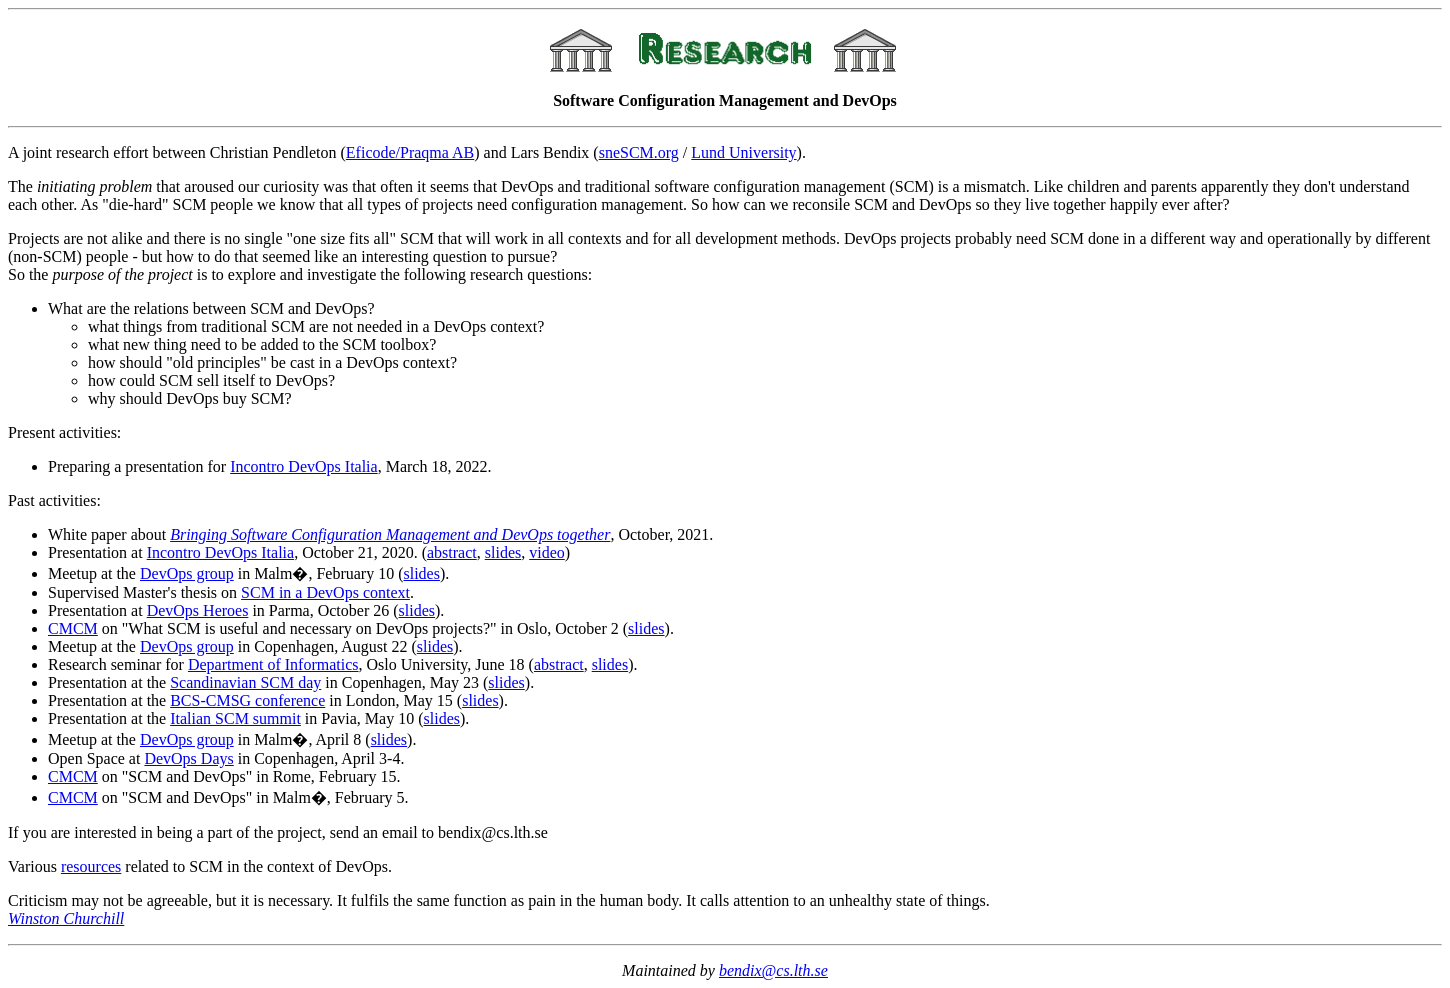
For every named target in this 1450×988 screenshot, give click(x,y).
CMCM (73, 628)
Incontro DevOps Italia (304, 466)
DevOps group (187, 573)
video (547, 552)
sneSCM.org (639, 152)
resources (91, 866)
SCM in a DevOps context (325, 592)
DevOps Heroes (198, 610)
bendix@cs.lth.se (773, 970)
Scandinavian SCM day (245, 682)
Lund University (743, 152)
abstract (452, 552)
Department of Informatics (273, 664)
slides (503, 552)
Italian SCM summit (235, 718)
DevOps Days (188, 758)
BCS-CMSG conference (247, 700)
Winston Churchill (66, 918)
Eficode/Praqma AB (410, 152)
